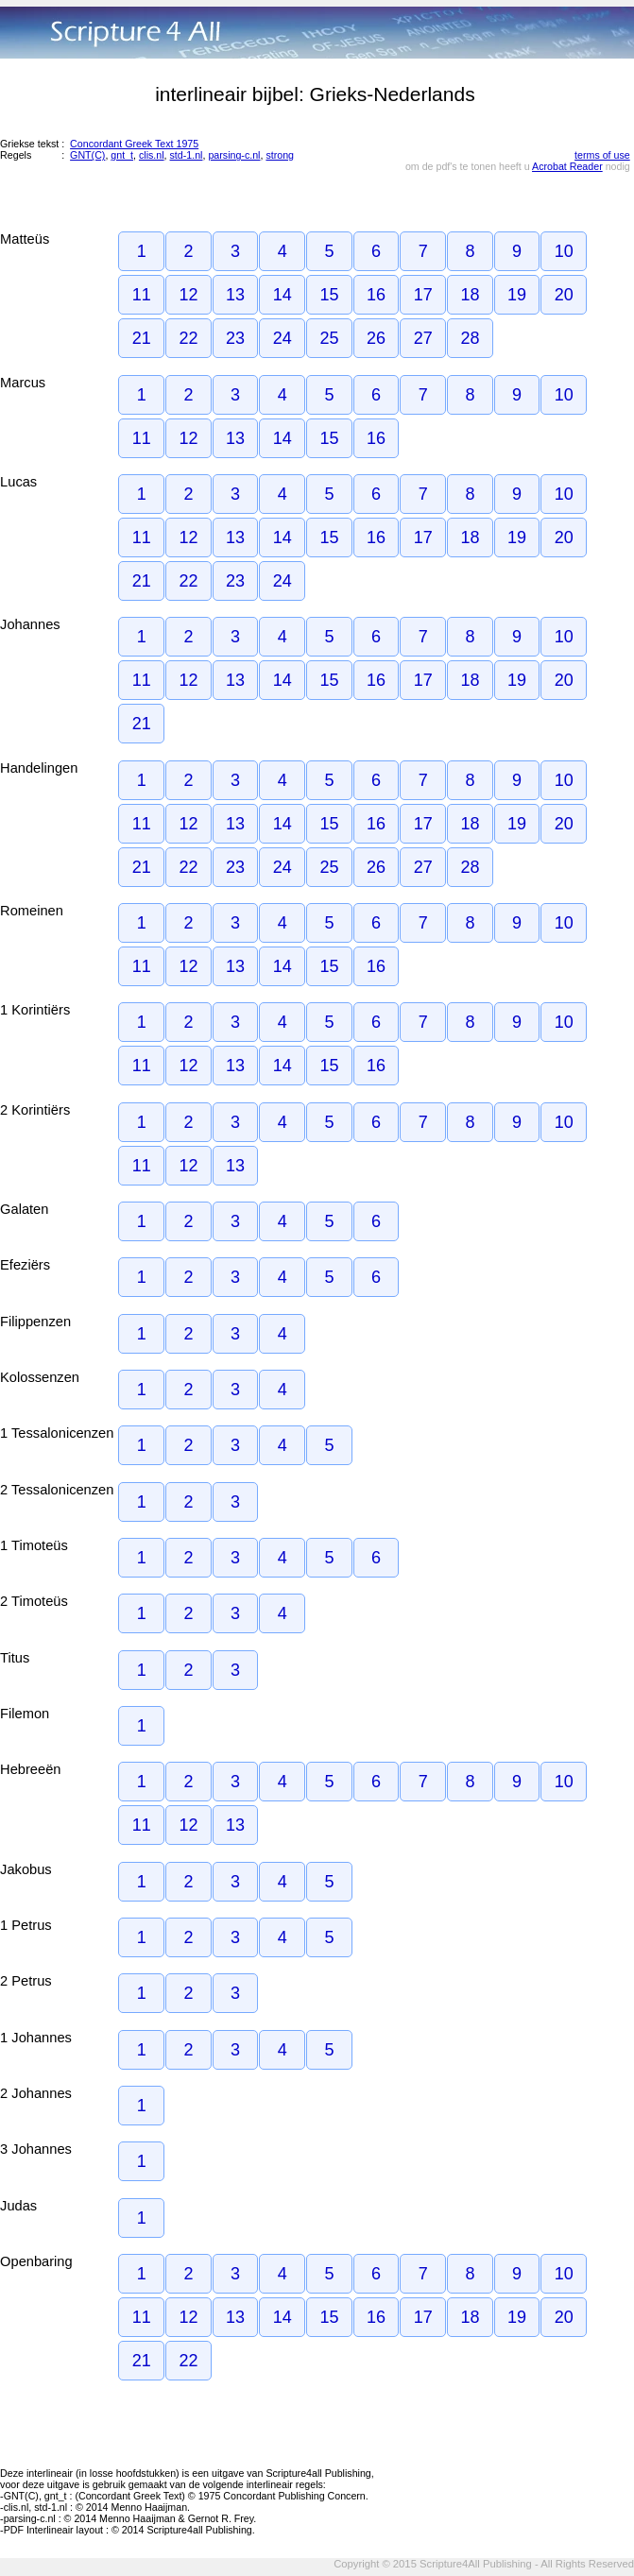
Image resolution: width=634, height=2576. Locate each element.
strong (280, 155)
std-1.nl (186, 155)
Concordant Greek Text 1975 (134, 143)
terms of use (602, 155)
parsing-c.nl (234, 155)
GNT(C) (87, 155)
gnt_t (122, 155)
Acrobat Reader (567, 166)
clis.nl (151, 155)
